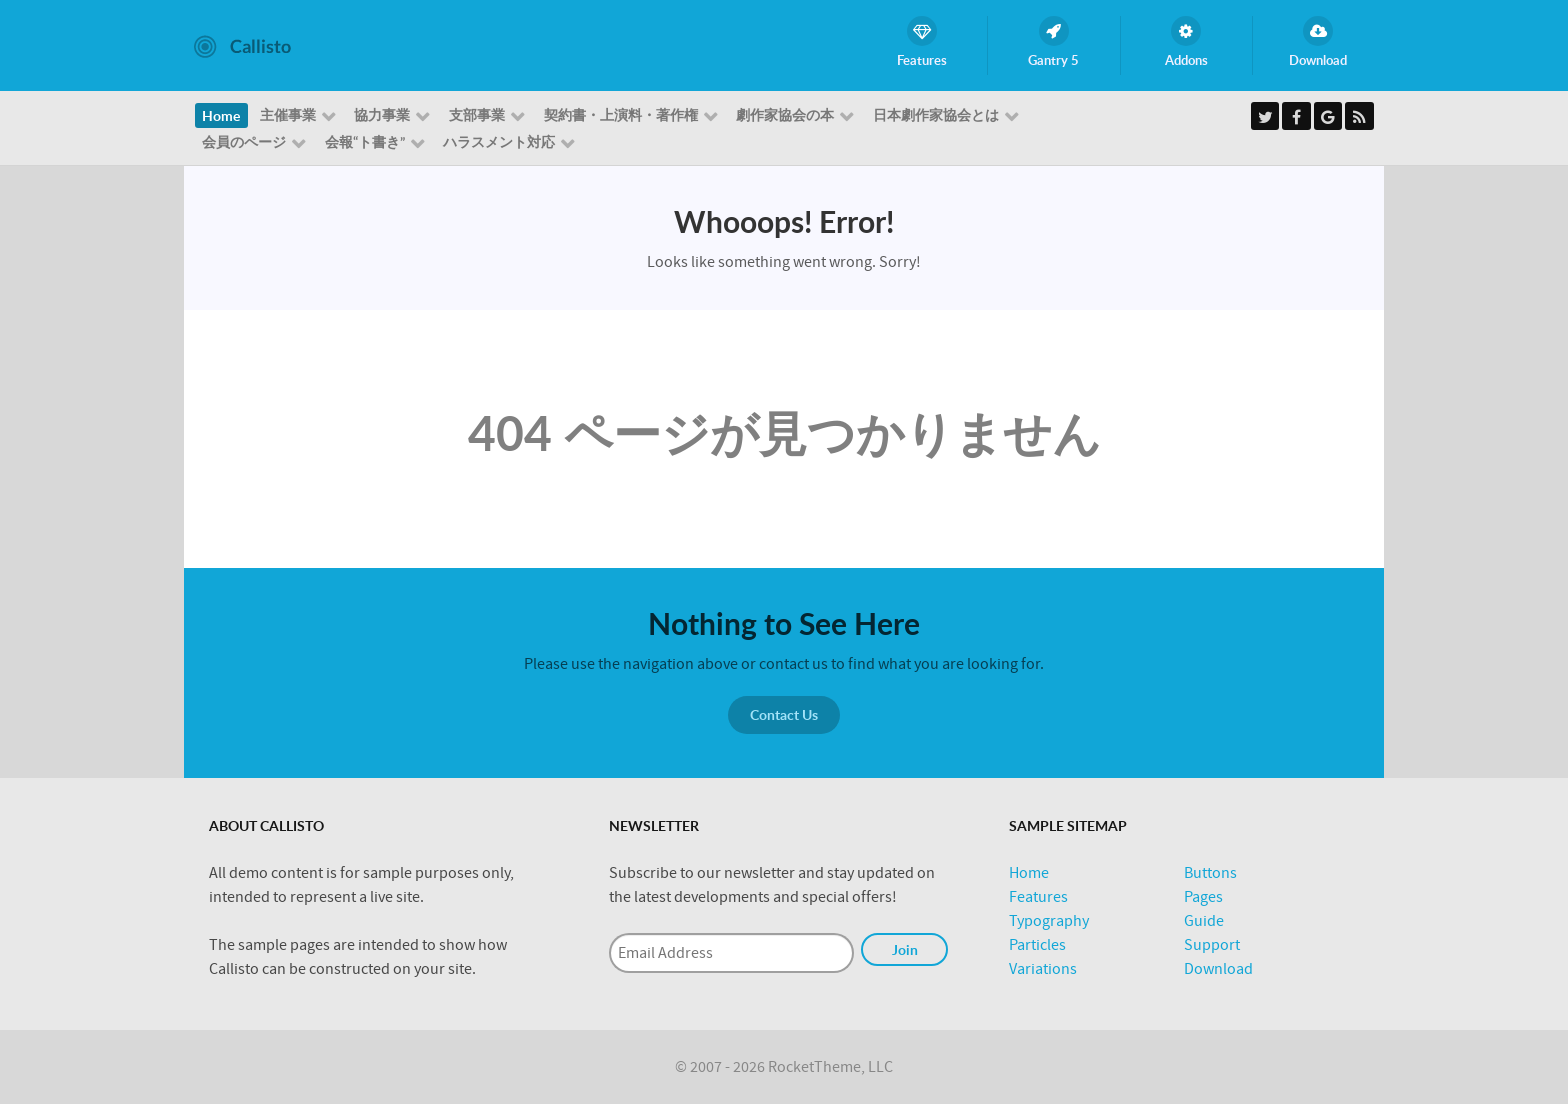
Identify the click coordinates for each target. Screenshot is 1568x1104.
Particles (1037, 945)
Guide (1204, 921)
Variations (1043, 969)
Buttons (1210, 873)
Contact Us (784, 714)
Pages (1203, 897)
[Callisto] (242, 45)
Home (1029, 873)
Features (1038, 897)
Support (1212, 945)
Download (1218, 969)
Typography (1049, 921)
